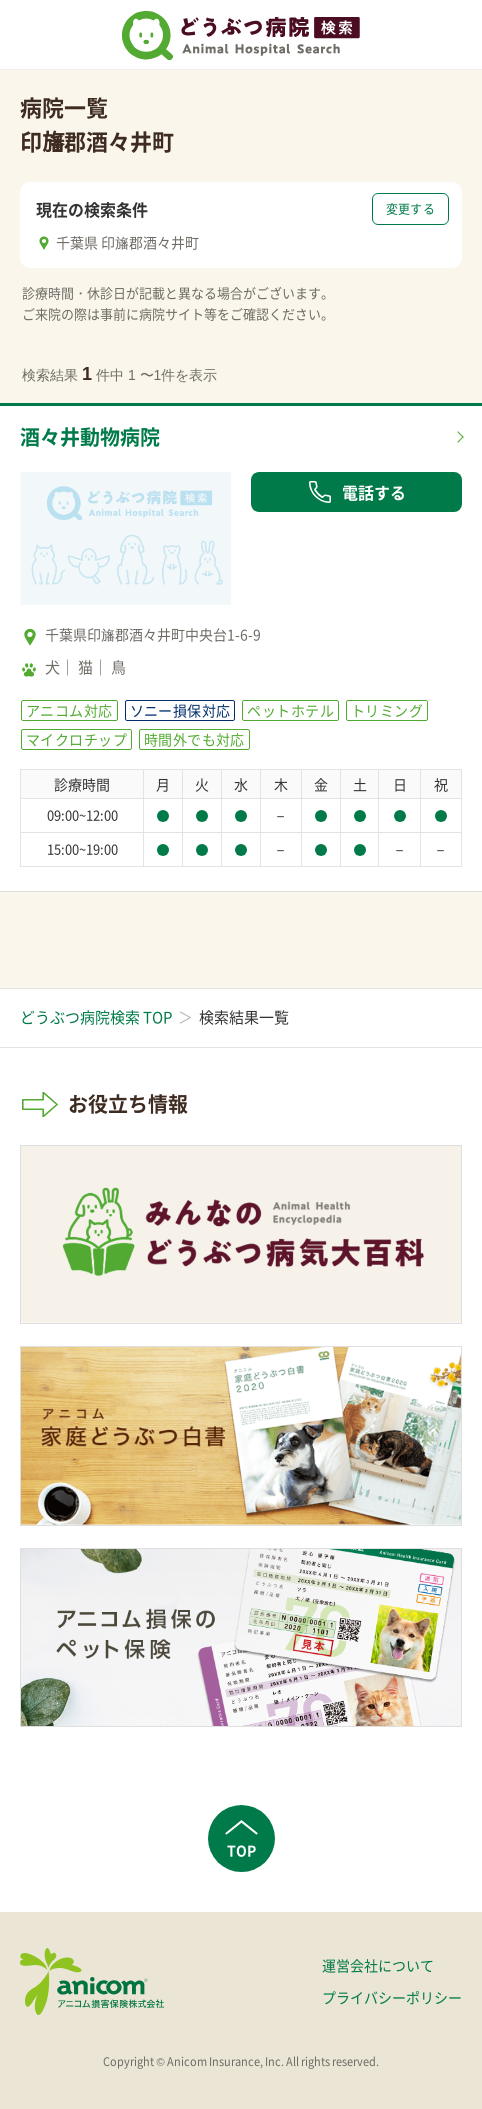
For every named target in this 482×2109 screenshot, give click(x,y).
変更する (410, 209)
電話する (357, 492)
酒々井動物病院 (90, 436)
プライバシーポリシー (392, 1997)
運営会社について (378, 1965)
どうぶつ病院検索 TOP (96, 1017)
